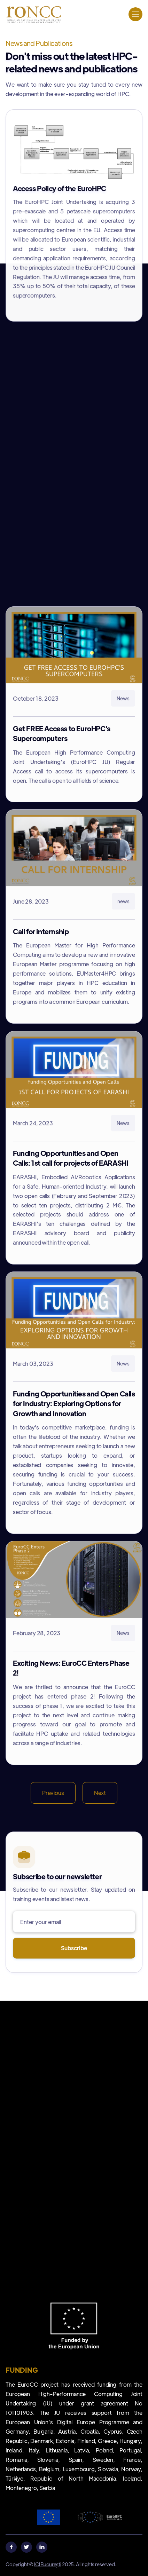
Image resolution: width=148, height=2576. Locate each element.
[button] (135, 14)
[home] (33, 14)
